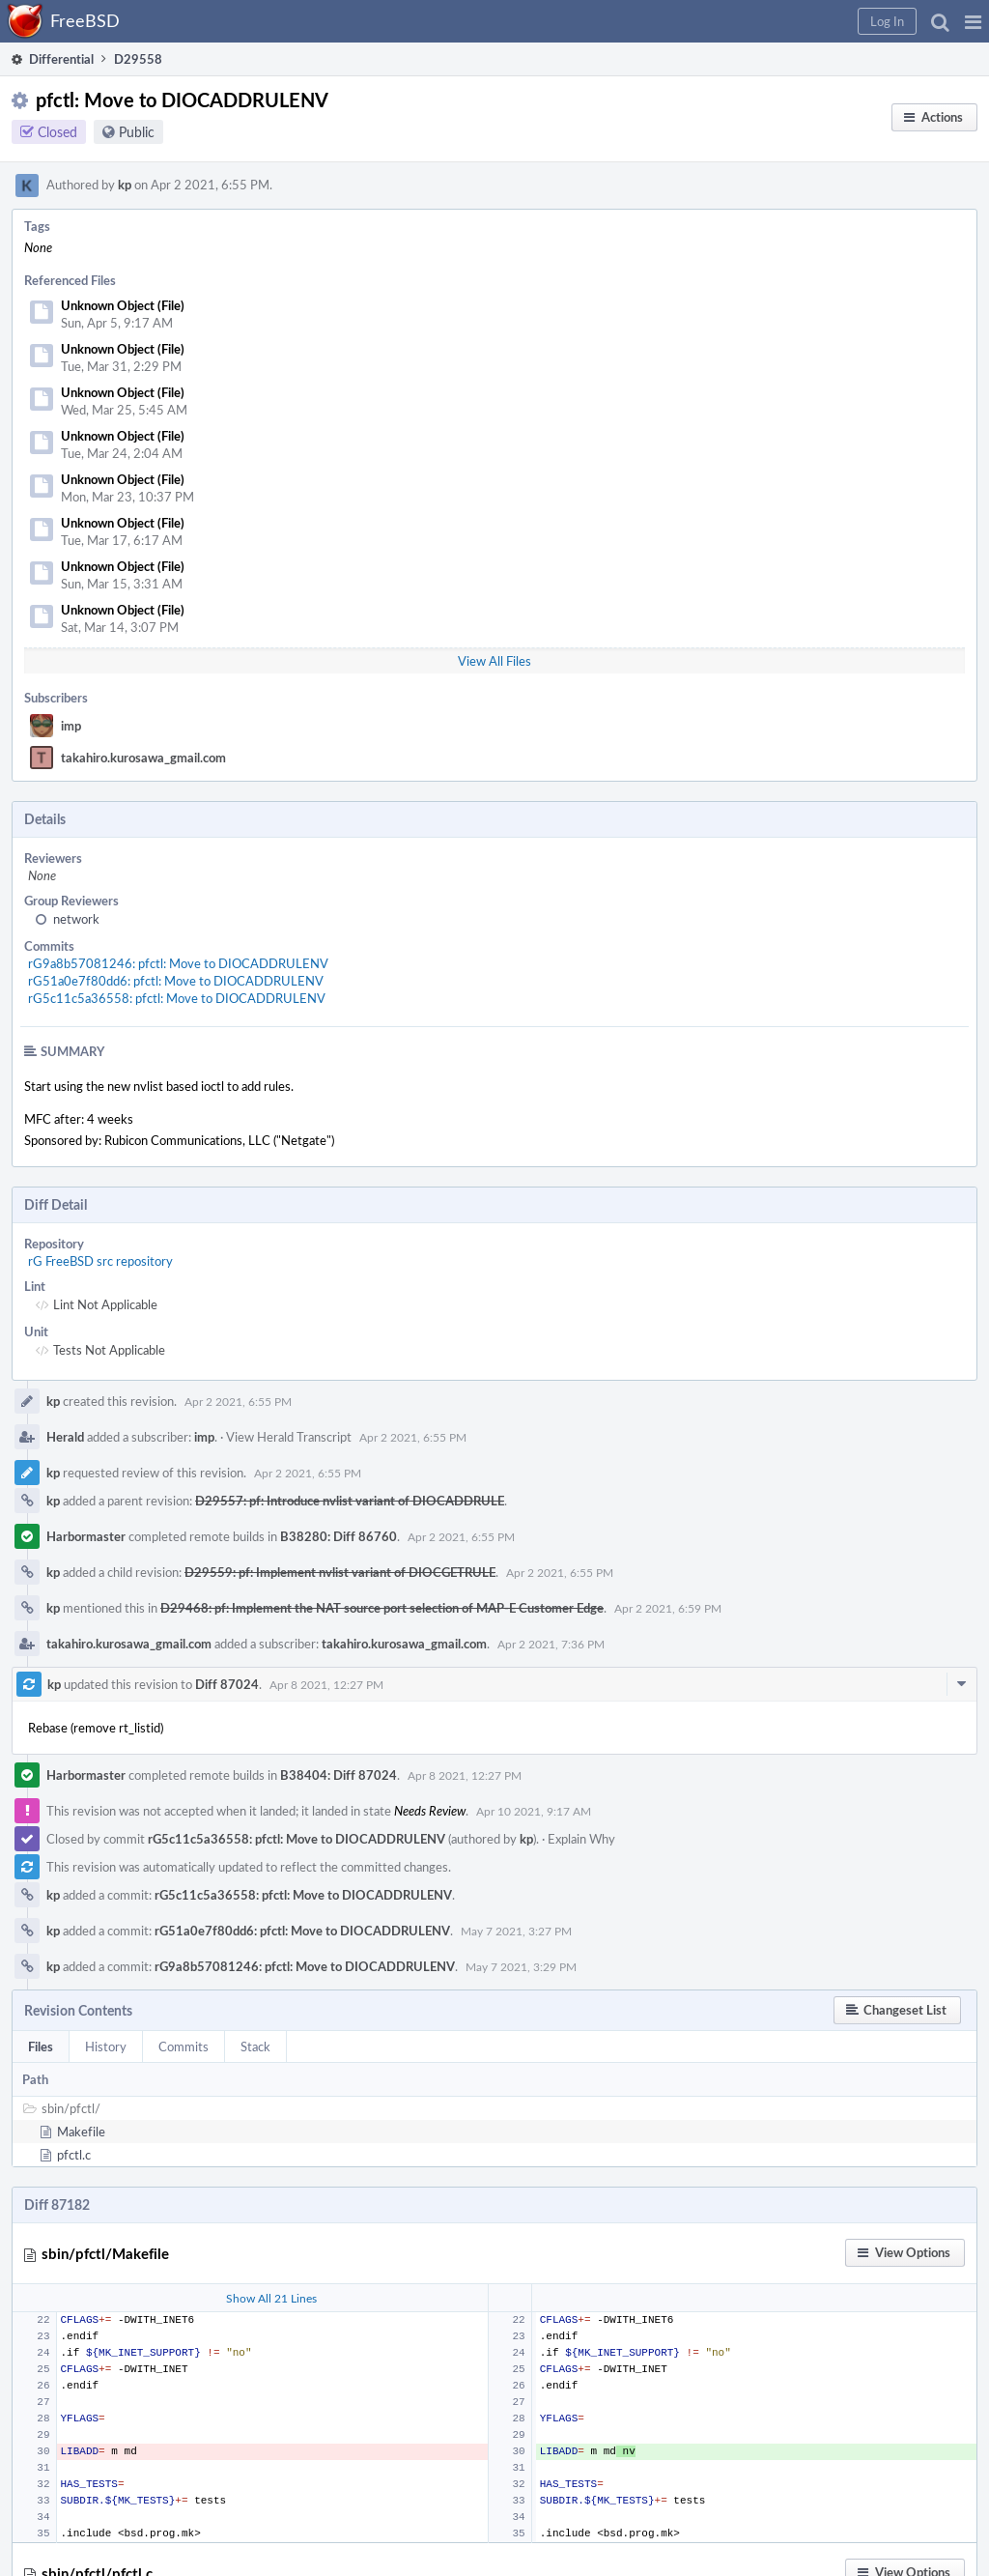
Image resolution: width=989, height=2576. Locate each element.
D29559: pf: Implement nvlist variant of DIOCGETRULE (339, 1572)
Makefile (81, 2131)
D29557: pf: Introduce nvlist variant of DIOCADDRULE (349, 1500)
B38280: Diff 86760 (338, 1536)
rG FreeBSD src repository (100, 1261)
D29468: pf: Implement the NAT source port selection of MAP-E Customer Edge (382, 1608)
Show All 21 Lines (271, 2297)
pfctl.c (74, 2154)
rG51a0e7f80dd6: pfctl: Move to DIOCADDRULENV (176, 980)
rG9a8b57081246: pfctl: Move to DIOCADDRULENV (178, 963)
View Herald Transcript (289, 1436)
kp (124, 184)
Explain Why (581, 1838)
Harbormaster (86, 1536)
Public (137, 132)
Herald (65, 1436)
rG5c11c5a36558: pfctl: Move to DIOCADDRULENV (176, 998)
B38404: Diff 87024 (338, 1775)
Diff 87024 (227, 1684)
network (76, 919)
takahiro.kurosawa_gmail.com (143, 757)
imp (71, 725)
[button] (973, 21)
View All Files (494, 661)
